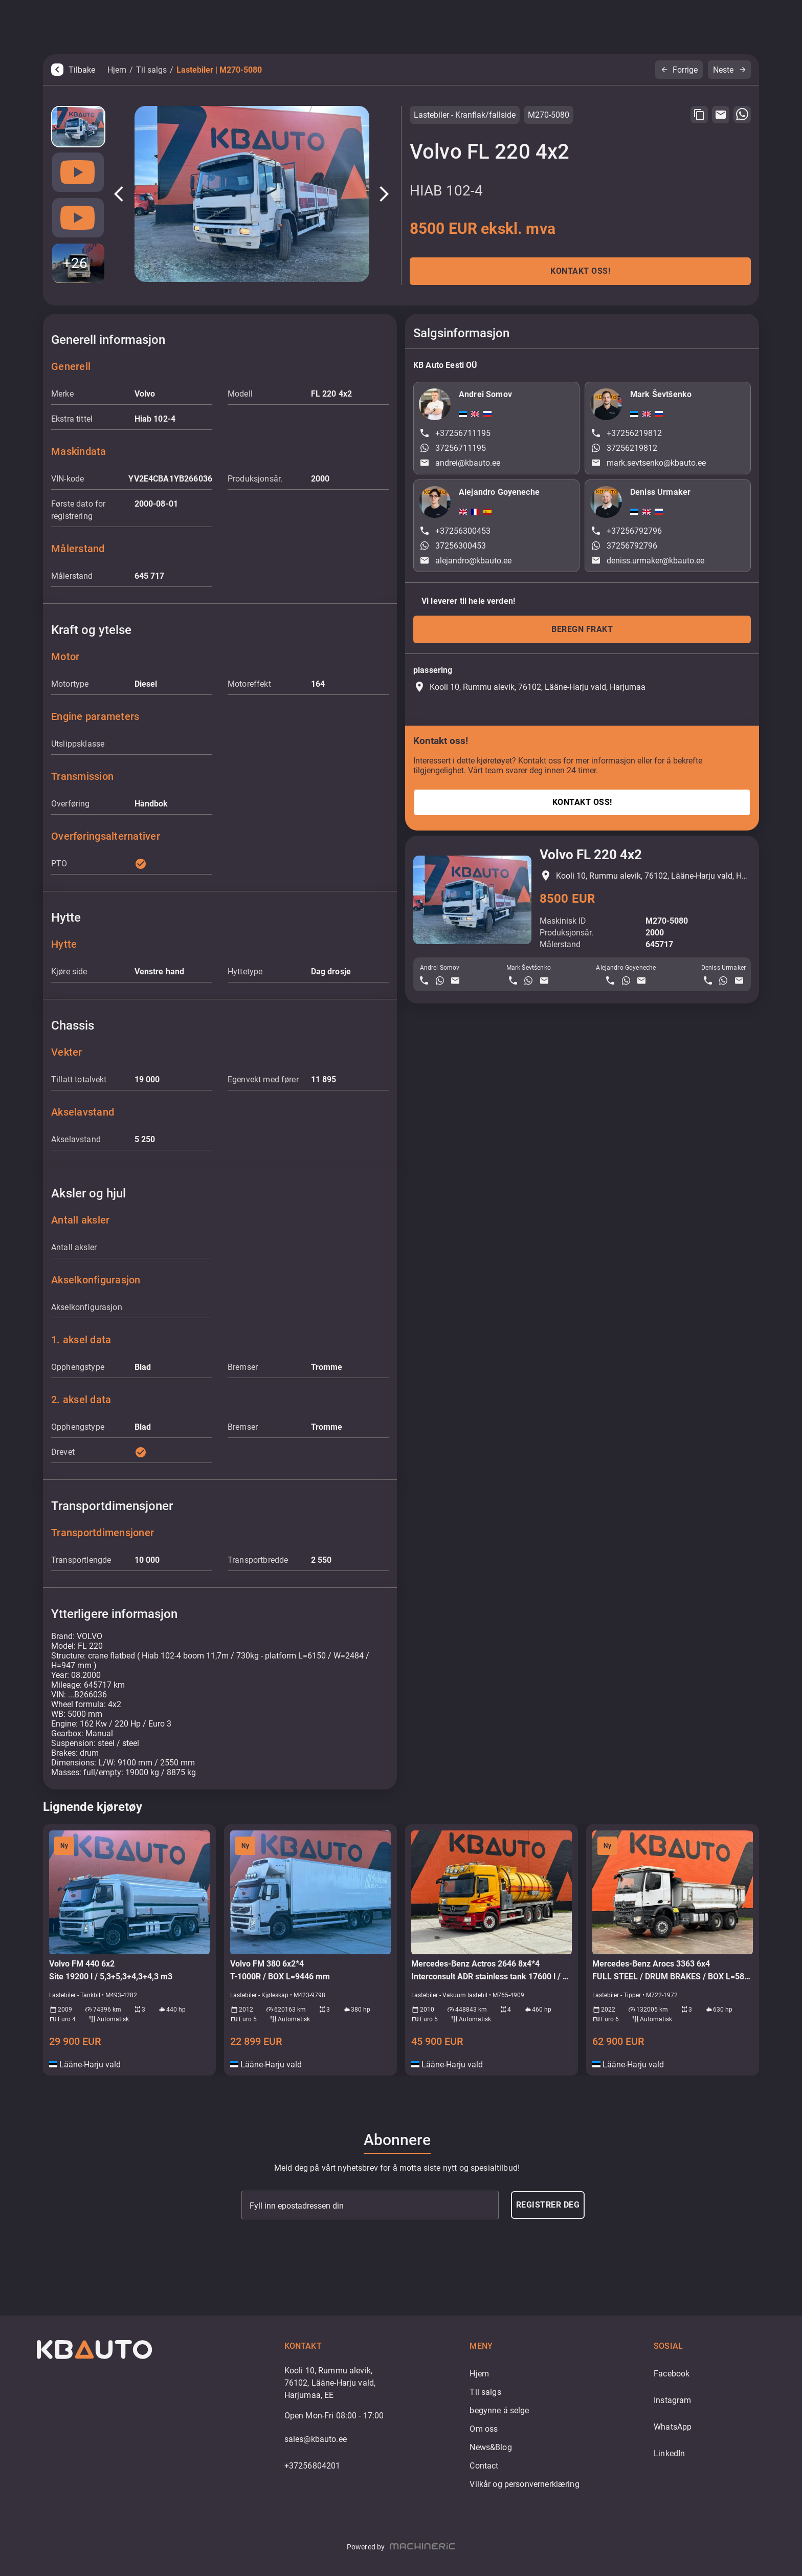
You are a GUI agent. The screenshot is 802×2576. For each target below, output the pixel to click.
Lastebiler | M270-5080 (219, 70)
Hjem (116, 70)
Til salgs (151, 70)
